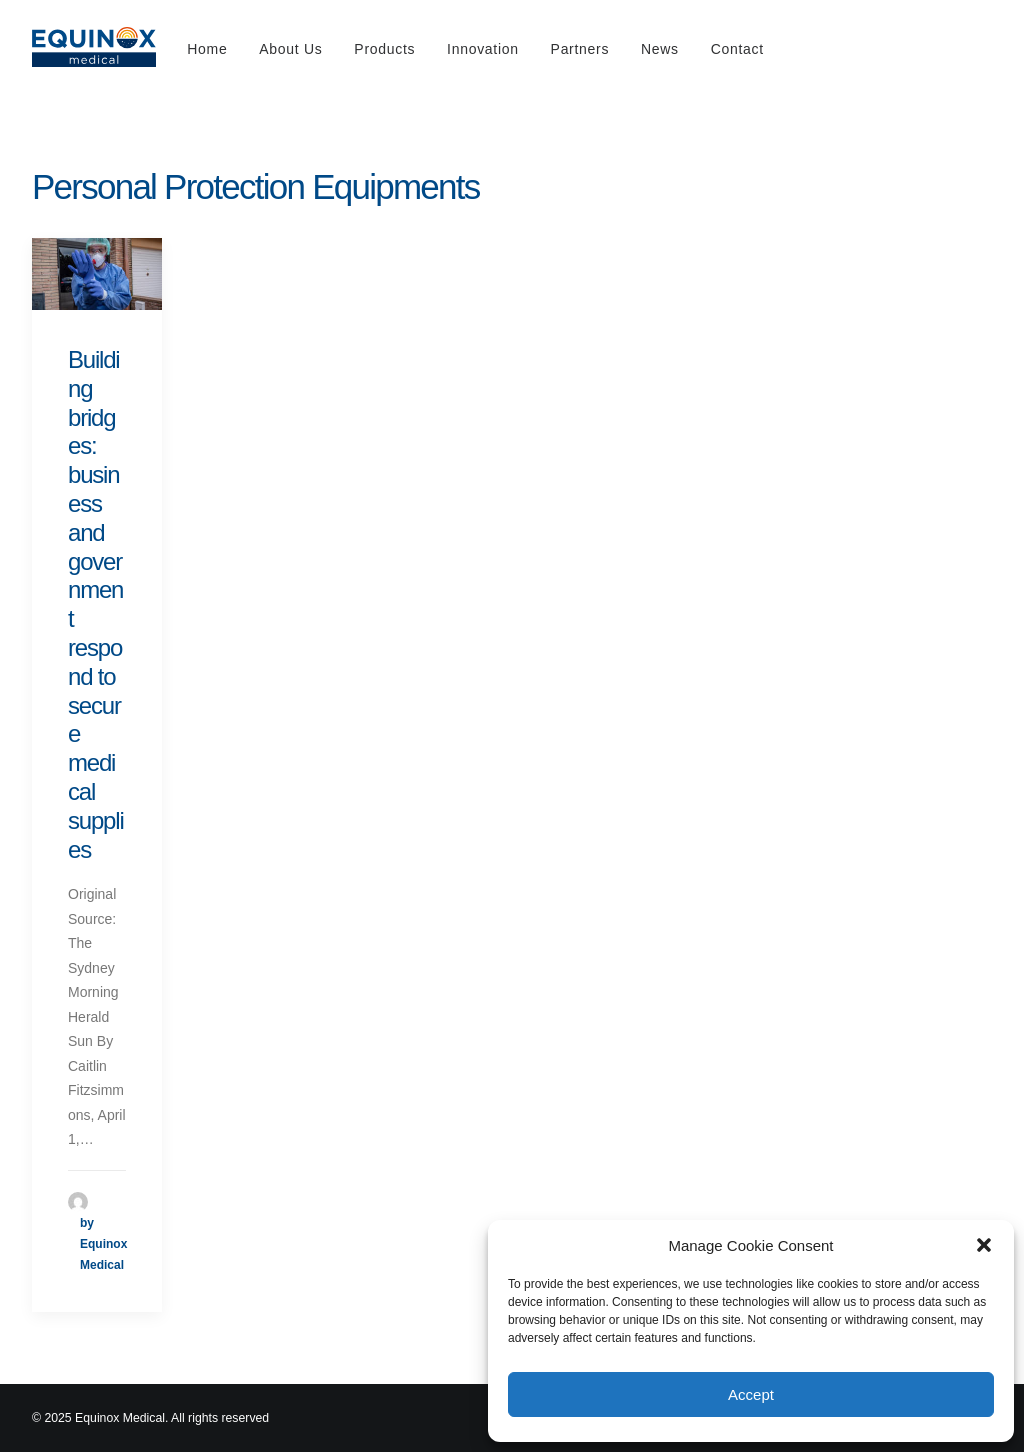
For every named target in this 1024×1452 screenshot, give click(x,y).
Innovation (483, 49)
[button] (984, 1245)
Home (207, 49)
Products (384, 49)
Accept (751, 1394)
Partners (580, 49)
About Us (290, 49)
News (660, 49)
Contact (737, 49)
